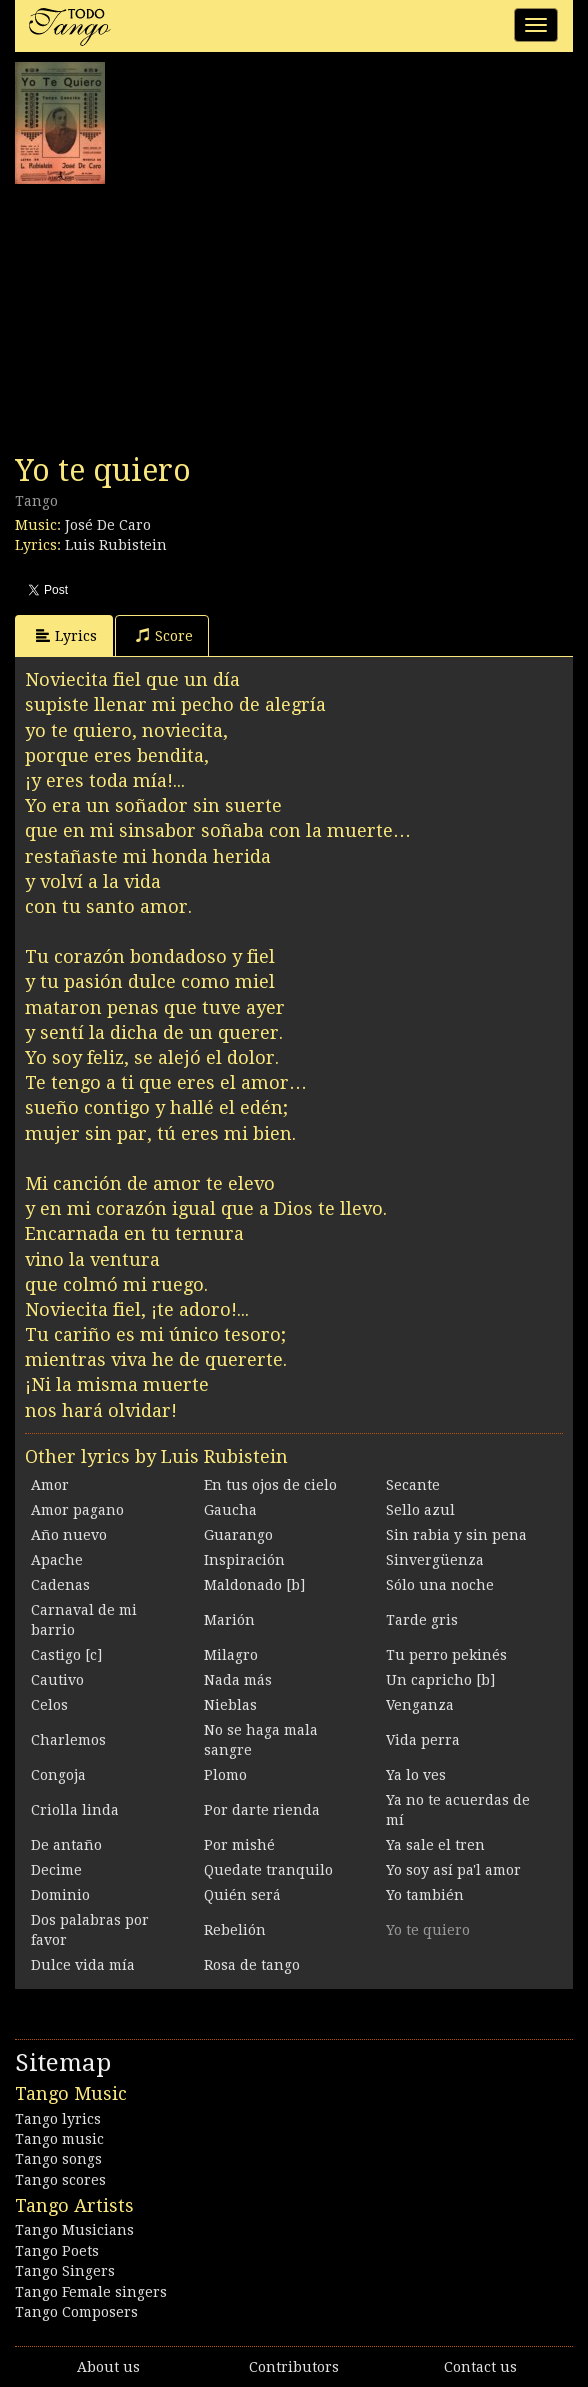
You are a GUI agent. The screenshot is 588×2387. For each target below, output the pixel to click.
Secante (413, 1485)
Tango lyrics (58, 2119)
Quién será (242, 1895)
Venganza (420, 1705)
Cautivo (57, 1680)
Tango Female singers (91, 2292)
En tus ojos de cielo (270, 1485)
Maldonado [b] (254, 1585)
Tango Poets (57, 2251)
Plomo (225, 1775)
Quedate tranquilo (268, 1870)
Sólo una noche (440, 1585)
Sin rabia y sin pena (456, 1535)
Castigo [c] (66, 1655)
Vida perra (423, 1740)
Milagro (231, 1655)
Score (164, 635)
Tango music (59, 2139)
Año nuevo (69, 1535)
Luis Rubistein (116, 545)
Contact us (480, 2367)
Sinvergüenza (435, 1560)
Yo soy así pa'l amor (453, 1870)
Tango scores (60, 2180)
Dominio (60, 1895)
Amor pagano (77, 1510)
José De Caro (108, 525)
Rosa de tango (252, 1965)
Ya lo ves (416, 1775)
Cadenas (60, 1585)
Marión (229, 1620)
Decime (56, 1870)
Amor (50, 1485)
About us (108, 2367)
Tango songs (58, 2159)
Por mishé (239, 1845)
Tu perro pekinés (446, 1655)
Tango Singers (65, 2271)
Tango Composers (76, 2312)
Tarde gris (422, 1620)
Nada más (238, 1680)
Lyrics (66, 635)
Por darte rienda (262, 1810)
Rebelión (235, 1930)
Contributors (294, 2367)
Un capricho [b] (440, 1680)
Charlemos (68, 1740)
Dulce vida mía (83, 1965)
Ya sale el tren (435, 1845)
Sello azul (420, 1510)
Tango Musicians (74, 2230)
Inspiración (244, 1560)
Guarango (238, 1535)
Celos (49, 1705)
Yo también (425, 1895)
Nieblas (230, 1705)
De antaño (66, 1845)
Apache (57, 1560)
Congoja (58, 1775)
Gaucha (230, 1510)
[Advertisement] (165, 319)
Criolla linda (75, 1810)
